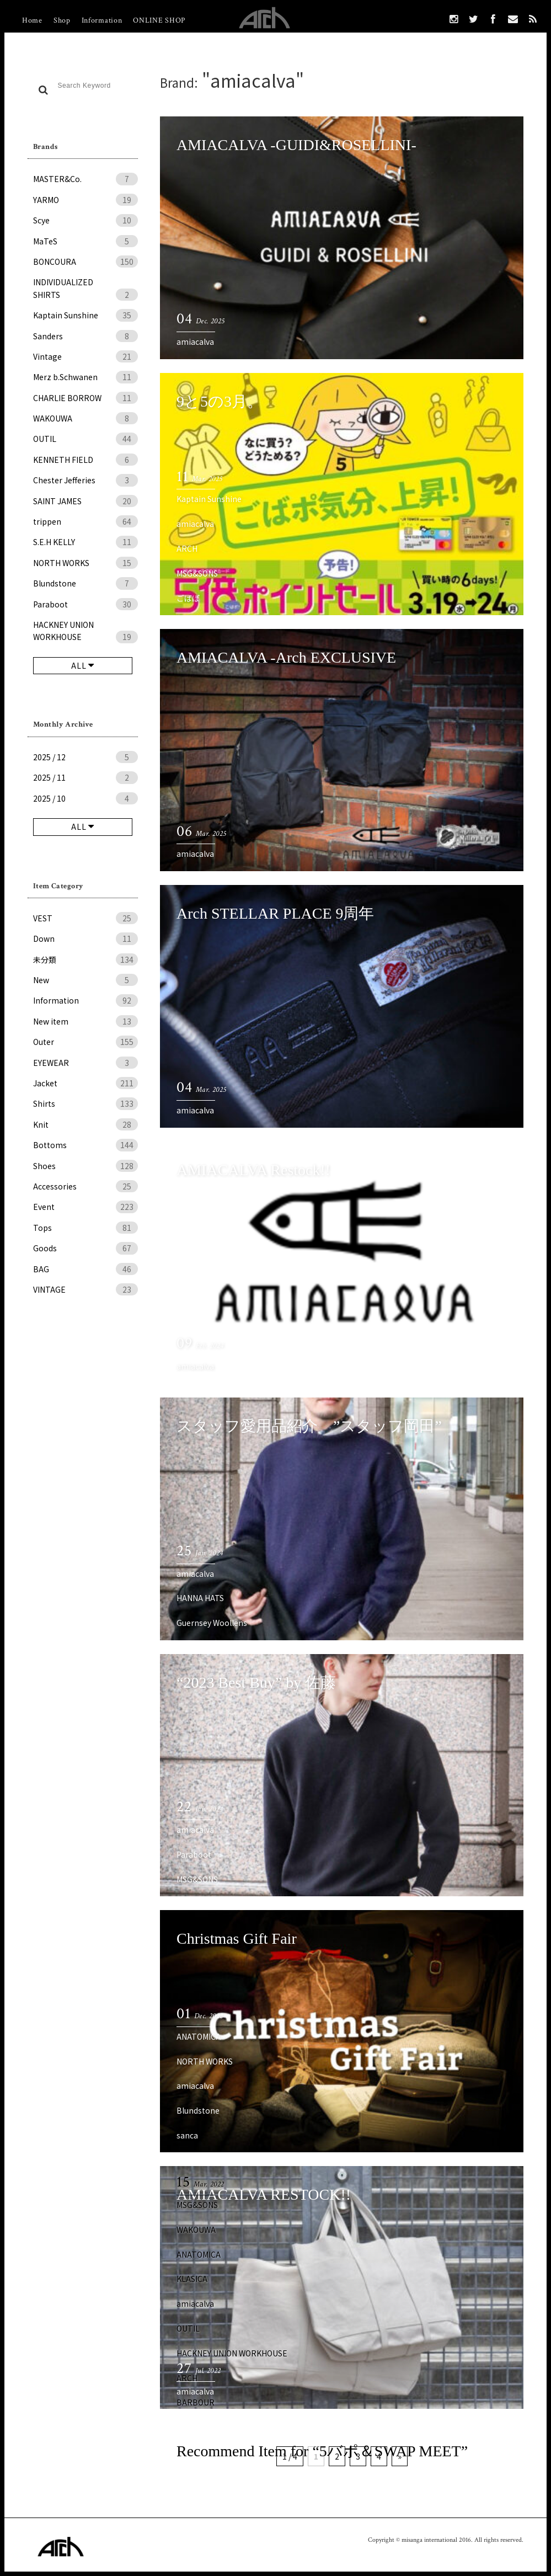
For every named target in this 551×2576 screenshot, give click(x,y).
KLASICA (191, 2278)
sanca (187, 2135)
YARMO (85, 200)
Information (102, 20)
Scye (85, 220)
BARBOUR (195, 2402)
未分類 (85, 959)
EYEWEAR (85, 1063)
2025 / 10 (85, 798)
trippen (85, 521)
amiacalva (195, 341)
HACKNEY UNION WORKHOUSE (85, 631)
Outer (85, 1042)
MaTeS (85, 241)
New (85, 980)
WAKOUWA (85, 418)
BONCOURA (85, 261)
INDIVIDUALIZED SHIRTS (85, 288)
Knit (85, 1124)
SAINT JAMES (85, 501)
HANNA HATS (200, 1597)
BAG (85, 1269)
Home (32, 20)
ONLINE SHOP (159, 20)
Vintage (85, 356)
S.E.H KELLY (85, 542)
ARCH (186, 548)
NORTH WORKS (85, 563)
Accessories (85, 1186)
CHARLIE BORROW (85, 398)
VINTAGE (85, 1289)
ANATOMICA (198, 2036)
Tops (85, 1228)
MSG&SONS (197, 573)
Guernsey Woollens (211, 1622)
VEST (85, 918)
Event (85, 1207)
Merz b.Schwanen (85, 377)
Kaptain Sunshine (85, 315)
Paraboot (85, 604)
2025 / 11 (85, 777)
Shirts (85, 1103)
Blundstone (85, 583)
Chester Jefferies (85, 480)
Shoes (85, 1166)
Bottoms (85, 1145)
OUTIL (85, 439)
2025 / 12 (85, 757)
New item (85, 1021)
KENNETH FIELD (85, 460)
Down (85, 938)
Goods (85, 1248)
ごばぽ (188, 598)
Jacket (85, 1083)
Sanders (85, 336)
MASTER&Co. (85, 179)
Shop (62, 20)
